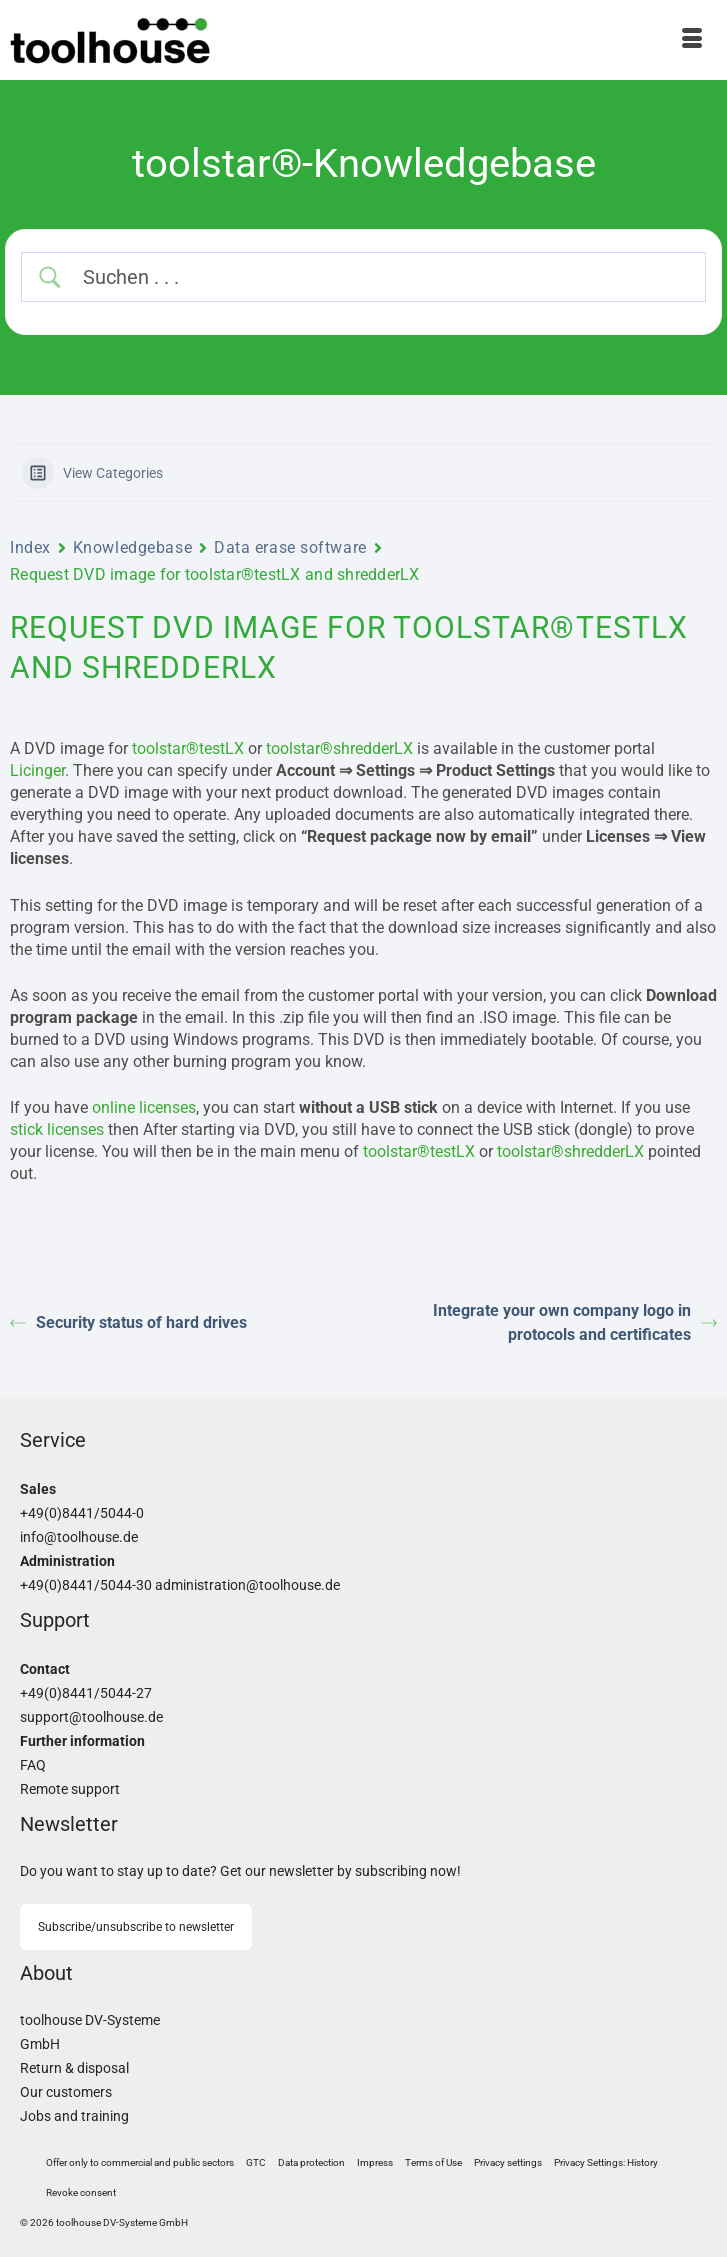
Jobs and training (74, 2116)
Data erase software (290, 547)
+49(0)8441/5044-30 (86, 1585)
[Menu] (692, 40)
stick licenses (57, 1129)
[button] (508, 2163)
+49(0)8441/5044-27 (86, 1693)
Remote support (70, 1789)
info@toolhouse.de (79, 1537)
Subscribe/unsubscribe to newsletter (136, 1927)
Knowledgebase (132, 547)
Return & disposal (74, 2068)
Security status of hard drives (128, 1322)
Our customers (66, 2092)
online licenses (144, 1107)
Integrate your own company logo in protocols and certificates (575, 1322)
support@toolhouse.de (91, 1717)
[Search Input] (381, 277)
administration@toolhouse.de (247, 1585)
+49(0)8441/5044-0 (82, 1513)
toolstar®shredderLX (339, 748)
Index (30, 547)
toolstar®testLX (188, 748)
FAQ (33, 1765)
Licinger (37, 770)
